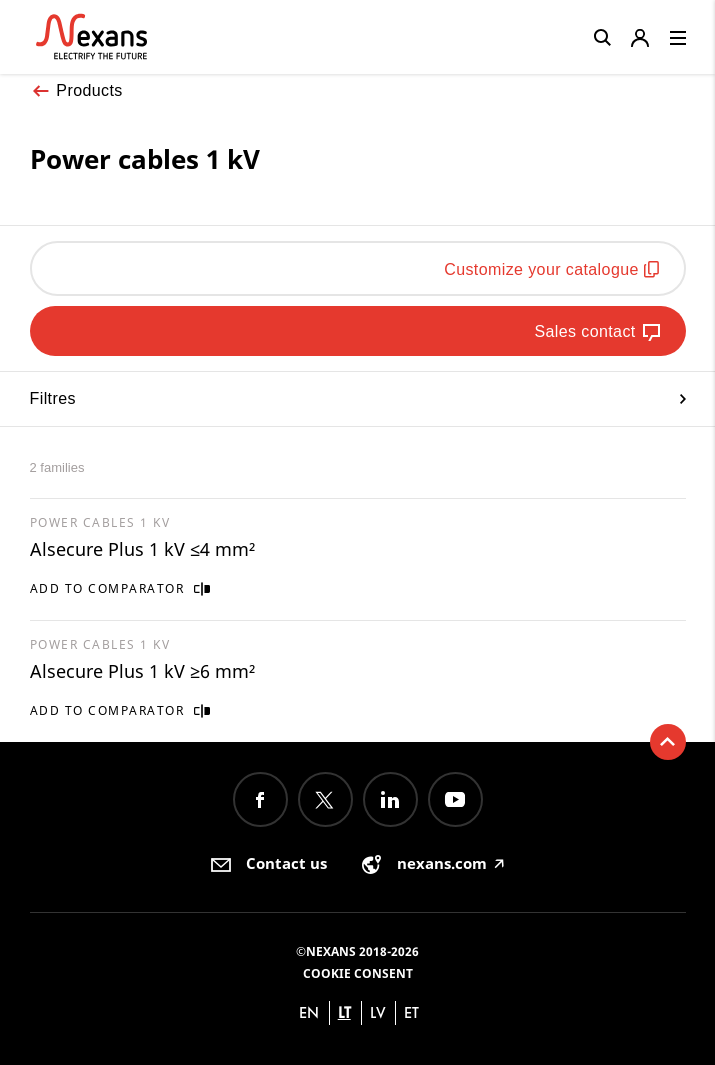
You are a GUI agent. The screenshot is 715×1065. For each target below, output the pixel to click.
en (309, 1012)
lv (378, 1012)
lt (344, 1012)
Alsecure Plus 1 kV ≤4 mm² (142, 549)
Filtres (358, 398)
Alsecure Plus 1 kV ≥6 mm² (142, 671)
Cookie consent (358, 973)
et (411, 1012)
